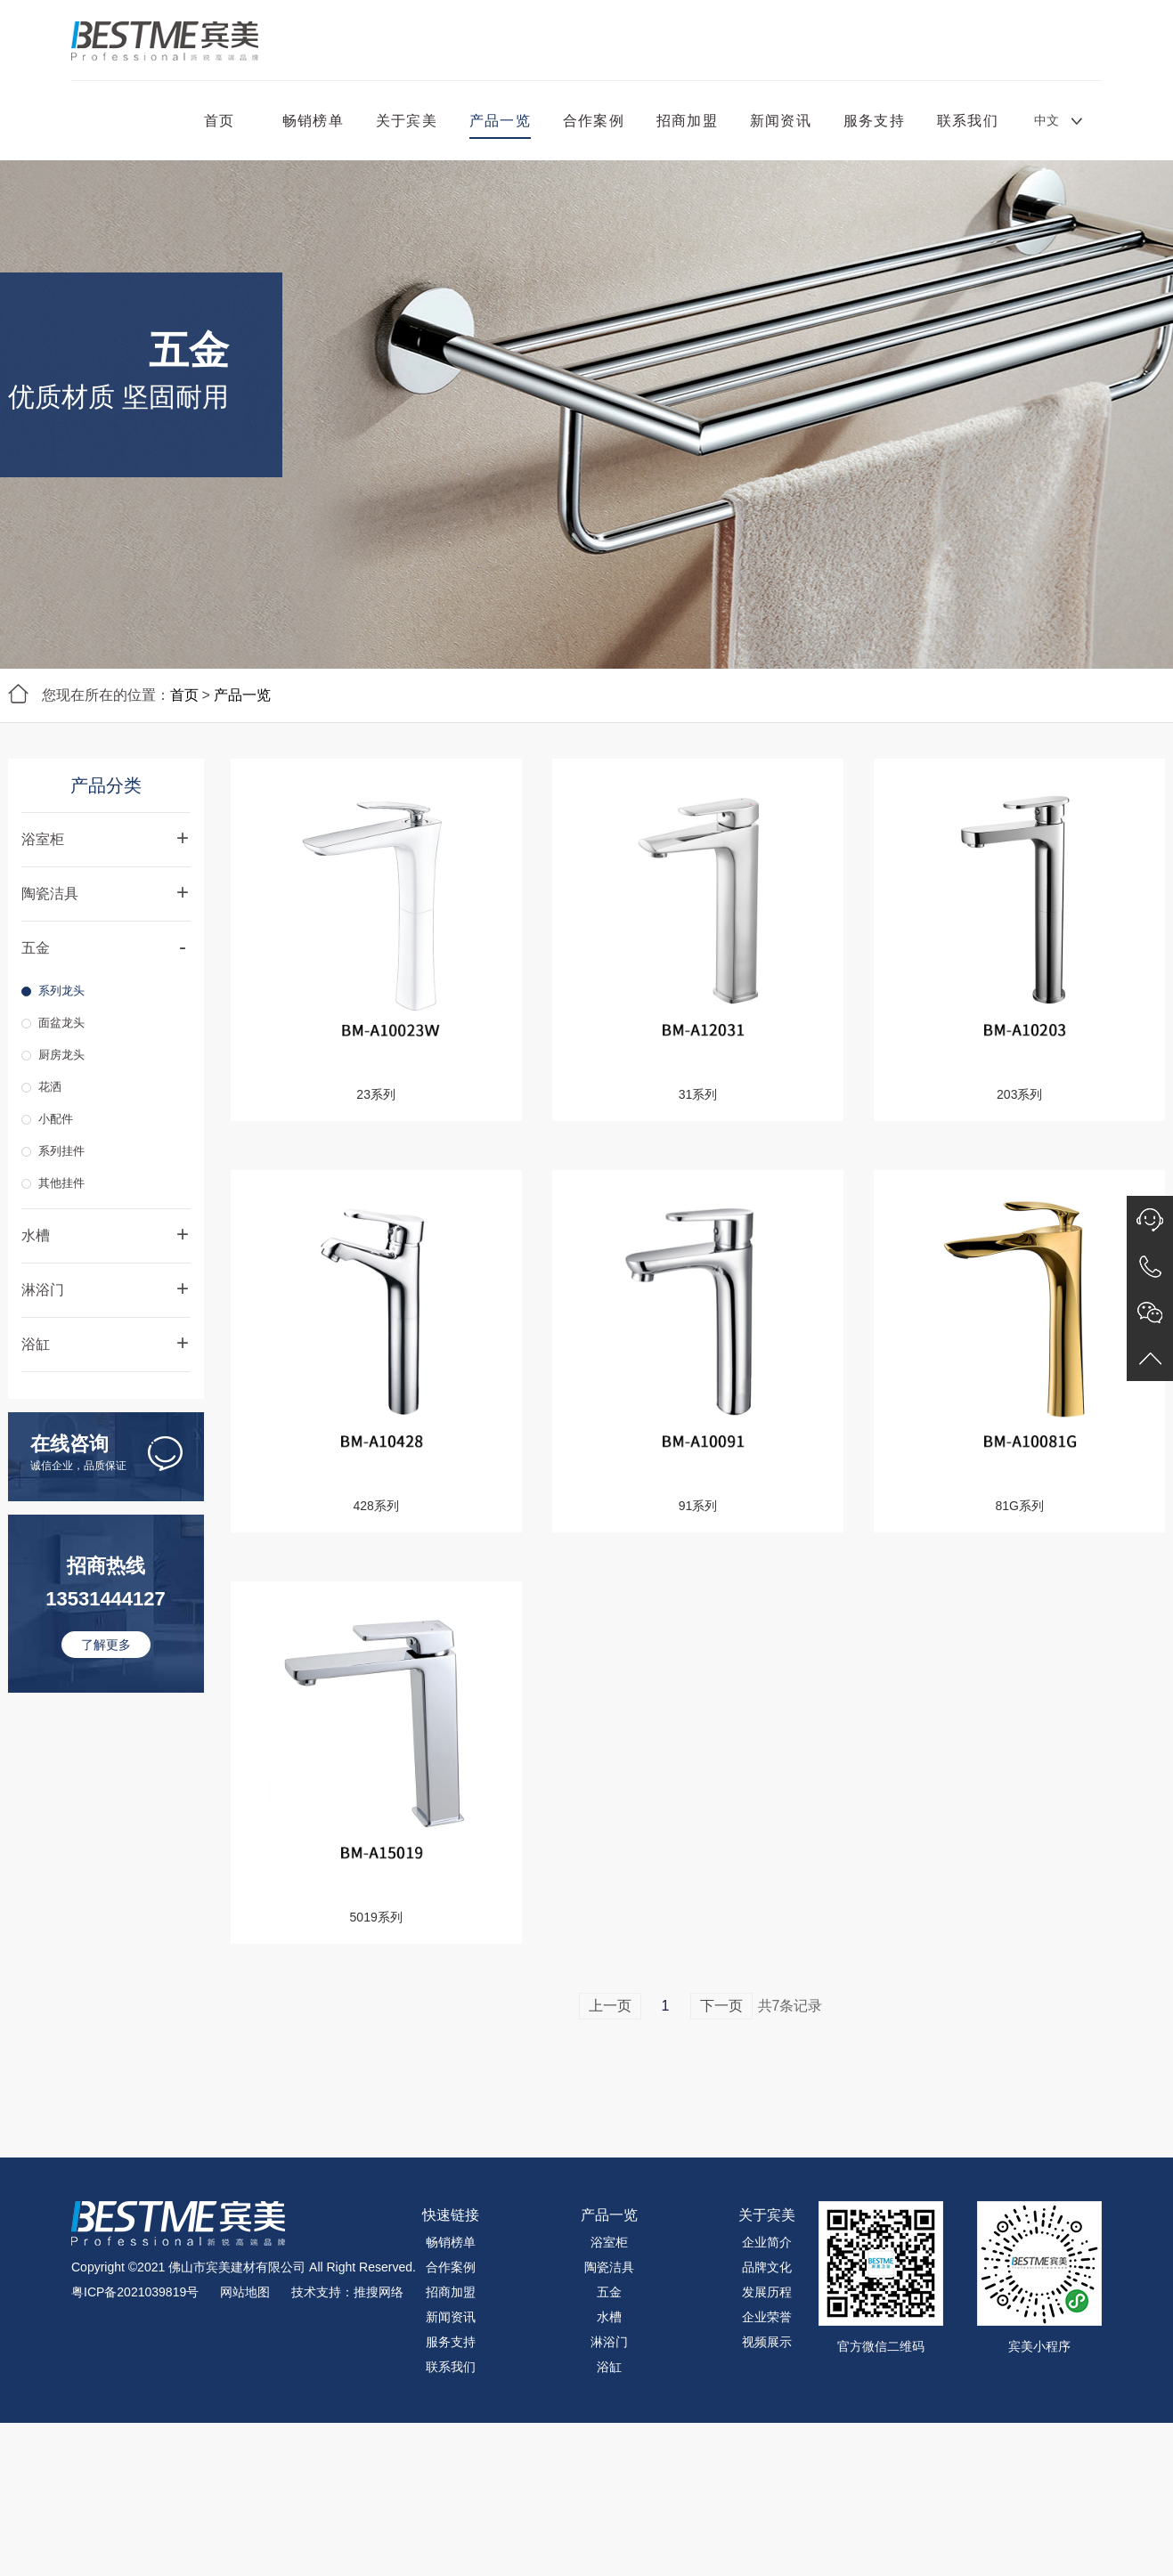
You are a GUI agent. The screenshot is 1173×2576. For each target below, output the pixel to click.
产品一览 (500, 120)
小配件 (55, 1118)
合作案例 (593, 120)
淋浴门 (609, 2342)
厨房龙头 (61, 1054)
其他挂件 (61, 1183)
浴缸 (609, 2367)
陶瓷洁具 (609, 2267)
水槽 (609, 2317)
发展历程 (767, 2292)
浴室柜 (609, 2242)
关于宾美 (406, 120)
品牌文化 (767, 2267)
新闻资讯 (780, 120)
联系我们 (967, 120)
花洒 (49, 1086)
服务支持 (874, 120)
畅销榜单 (313, 120)
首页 (219, 120)
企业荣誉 (767, 2317)
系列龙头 (61, 990)
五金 (609, 2292)
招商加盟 (687, 120)
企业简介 (767, 2242)
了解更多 (106, 1644)
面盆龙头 (61, 1022)
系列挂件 (61, 1151)
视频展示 (767, 2342)
